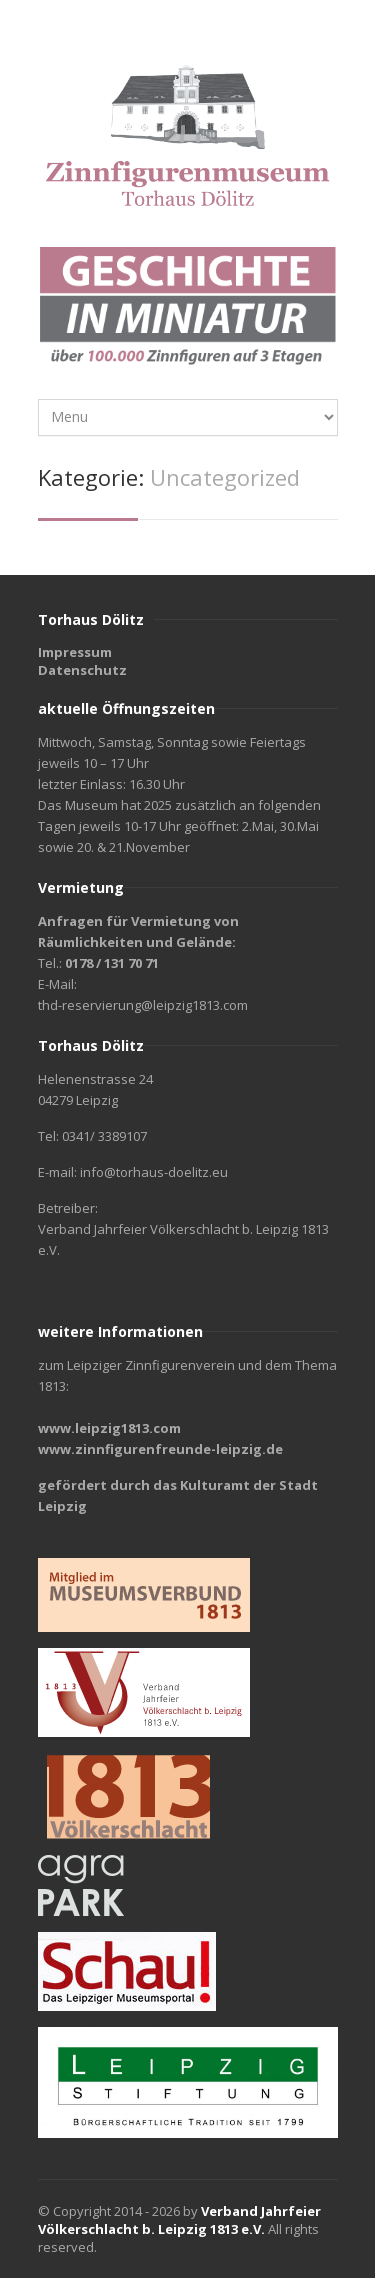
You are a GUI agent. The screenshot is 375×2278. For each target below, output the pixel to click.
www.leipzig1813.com (109, 1428)
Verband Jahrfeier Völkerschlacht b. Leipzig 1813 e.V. (179, 2220)
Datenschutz (82, 670)
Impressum (75, 652)
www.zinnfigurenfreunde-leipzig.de (160, 1449)
